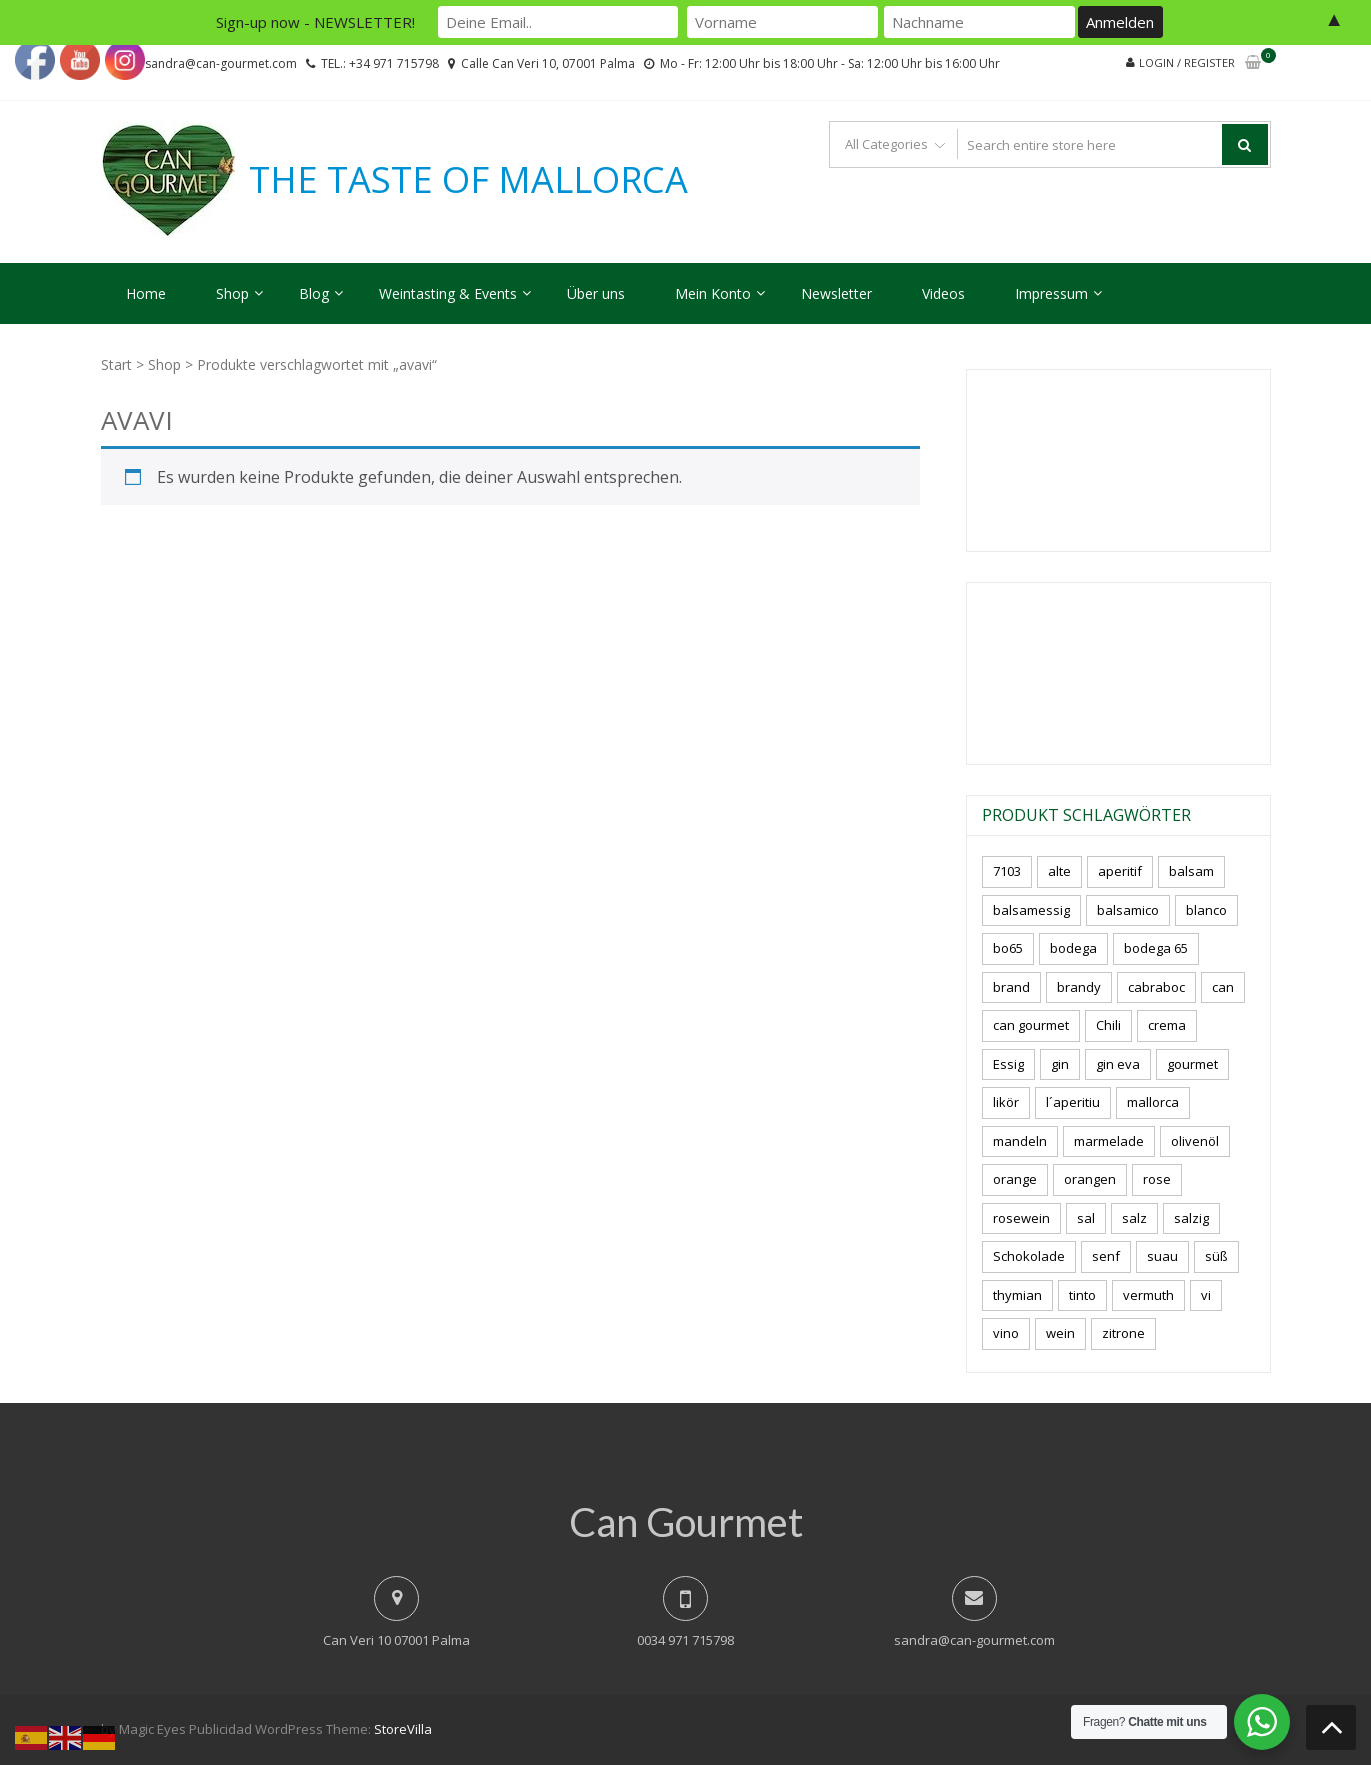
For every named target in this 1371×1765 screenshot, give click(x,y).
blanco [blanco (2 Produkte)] (1206, 910)
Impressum (1051, 293)
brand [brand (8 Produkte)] (1011, 987)
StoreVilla (403, 1729)
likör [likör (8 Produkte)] (1006, 1102)
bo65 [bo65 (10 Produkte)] (1008, 948)
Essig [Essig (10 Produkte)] (1008, 1064)
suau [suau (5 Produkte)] (1162, 1256)
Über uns (596, 293)
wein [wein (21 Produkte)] (1060, 1333)
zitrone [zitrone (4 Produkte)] (1123, 1333)
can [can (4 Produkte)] (1223, 987)
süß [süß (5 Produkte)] (1216, 1256)
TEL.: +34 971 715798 (380, 63)
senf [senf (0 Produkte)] (1106, 1256)
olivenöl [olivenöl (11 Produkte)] (1195, 1141)
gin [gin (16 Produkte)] (1060, 1064)
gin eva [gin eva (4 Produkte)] (1118, 1064)
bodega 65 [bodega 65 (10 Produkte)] (1156, 948)
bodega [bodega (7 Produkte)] (1073, 948)
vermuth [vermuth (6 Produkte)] (1148, 1295)
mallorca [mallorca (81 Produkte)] (1153, 1102)
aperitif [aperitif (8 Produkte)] (1120, 871)
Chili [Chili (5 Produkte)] (1108, 1025)
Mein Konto (713, 293)
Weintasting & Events (448, 293)
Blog (314, 293)
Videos (943, 293)
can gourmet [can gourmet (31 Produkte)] (1031, 1025)
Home (146, 293)
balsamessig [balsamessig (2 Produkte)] (1031, 910)
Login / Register (1187, 62)
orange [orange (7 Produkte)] (1015, 1179)
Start (116, 364)
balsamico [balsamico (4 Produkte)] (1128, 910)
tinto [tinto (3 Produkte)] (1082, 1295)
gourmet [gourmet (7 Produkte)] (1192, 1064)
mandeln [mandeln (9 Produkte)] (1020, 1141)
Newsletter (836, 293)
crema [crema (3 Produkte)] (1167, 1025)
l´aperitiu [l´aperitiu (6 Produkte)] (1073, 1102)
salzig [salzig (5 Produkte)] (1191, 1218)
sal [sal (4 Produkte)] (1086, 1218)
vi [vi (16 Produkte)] (1206, 1295)
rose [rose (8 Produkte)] (1157, 1179)
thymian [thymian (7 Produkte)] (1017, 1295)
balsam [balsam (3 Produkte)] (1191, 871)
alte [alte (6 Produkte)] (1059, 871)
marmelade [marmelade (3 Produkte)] (1109, 1141)
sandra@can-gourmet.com (974, 1640)
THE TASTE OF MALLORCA (468, 180)
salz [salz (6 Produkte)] (1134, 1218)
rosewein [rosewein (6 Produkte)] (1021, 1218)
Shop (232, 293)
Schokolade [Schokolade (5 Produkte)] (1029, 1256)
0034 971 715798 (685, 1640)
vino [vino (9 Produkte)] (1006, 1333)
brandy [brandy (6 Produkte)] (1079, 987)
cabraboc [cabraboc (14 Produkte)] (1156, 987)
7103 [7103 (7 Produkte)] (1007, 871)
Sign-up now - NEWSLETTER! (315, 22)
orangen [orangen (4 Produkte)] (1090, 1179)
